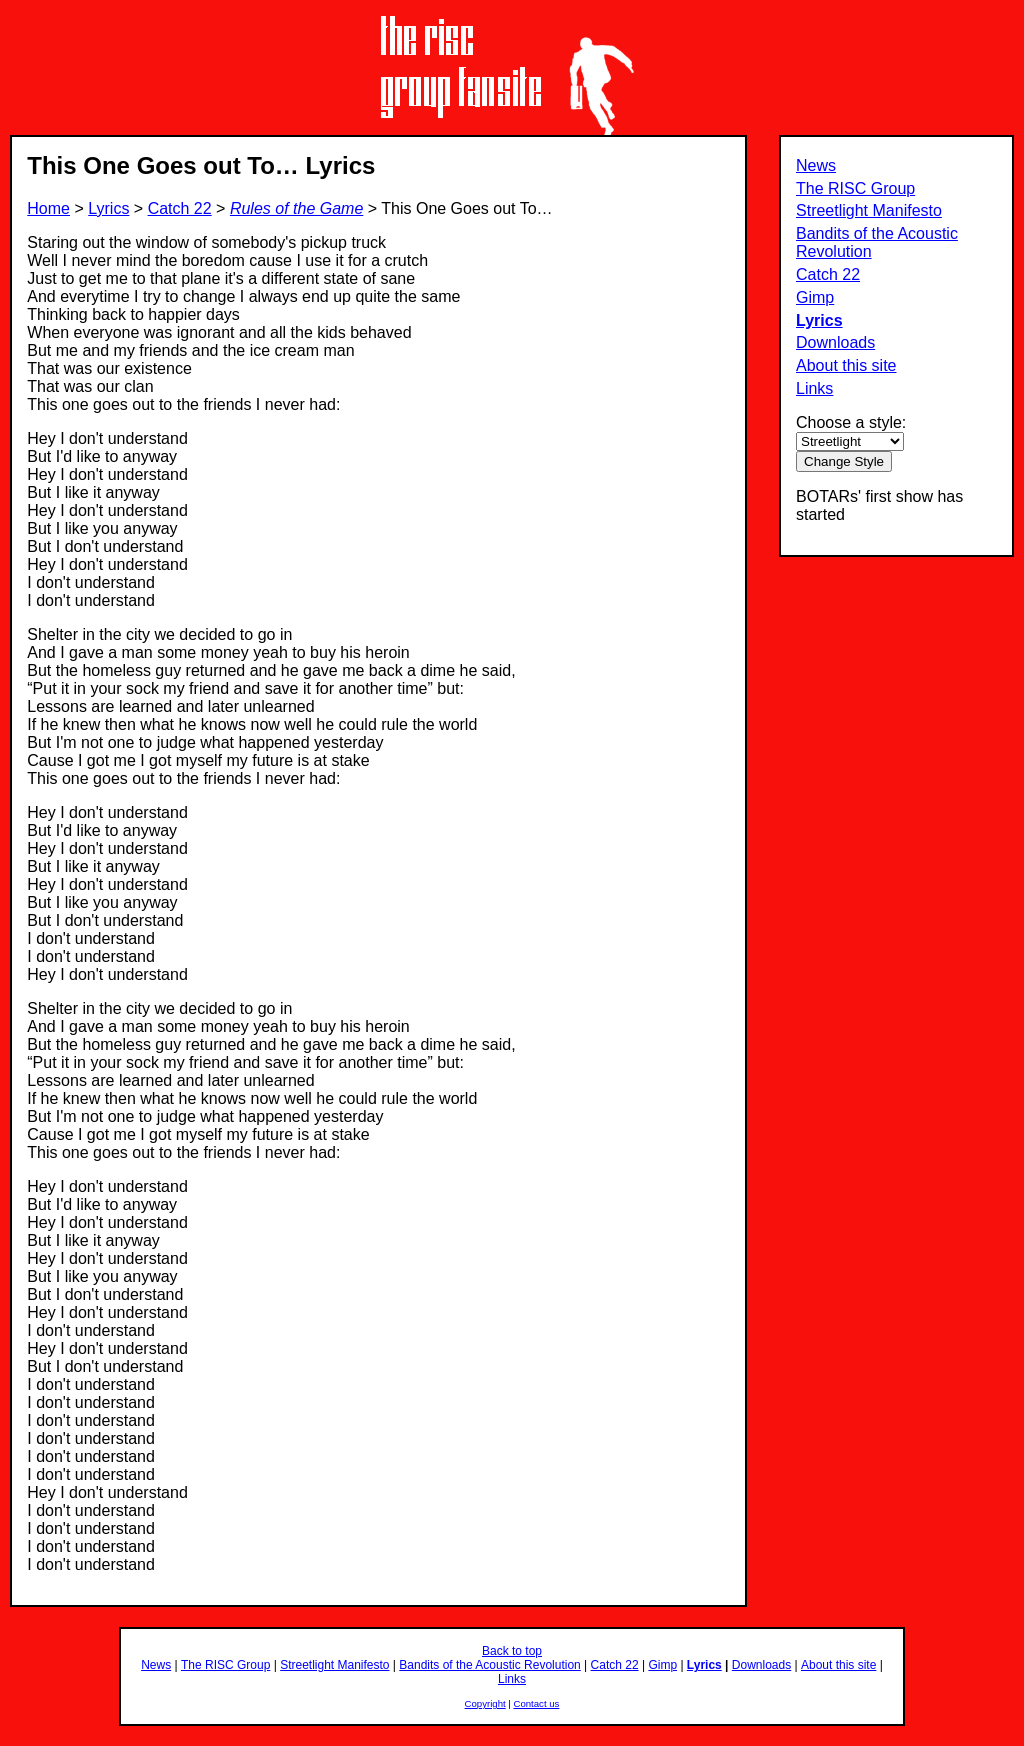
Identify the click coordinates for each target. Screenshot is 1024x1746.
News (816, 165)
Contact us (537, 1703)
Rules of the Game (296, 208)
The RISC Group (855, 188)
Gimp (815, 297)
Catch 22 (828, 274)
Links (814, 388)
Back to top (512, 1651)
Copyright (485, 1703)
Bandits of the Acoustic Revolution (489, 1665)
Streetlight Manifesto (869, 210)
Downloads (835, 342)
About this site (846, 365)
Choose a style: (851, 422)
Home (48, 208)
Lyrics (819, 320)
